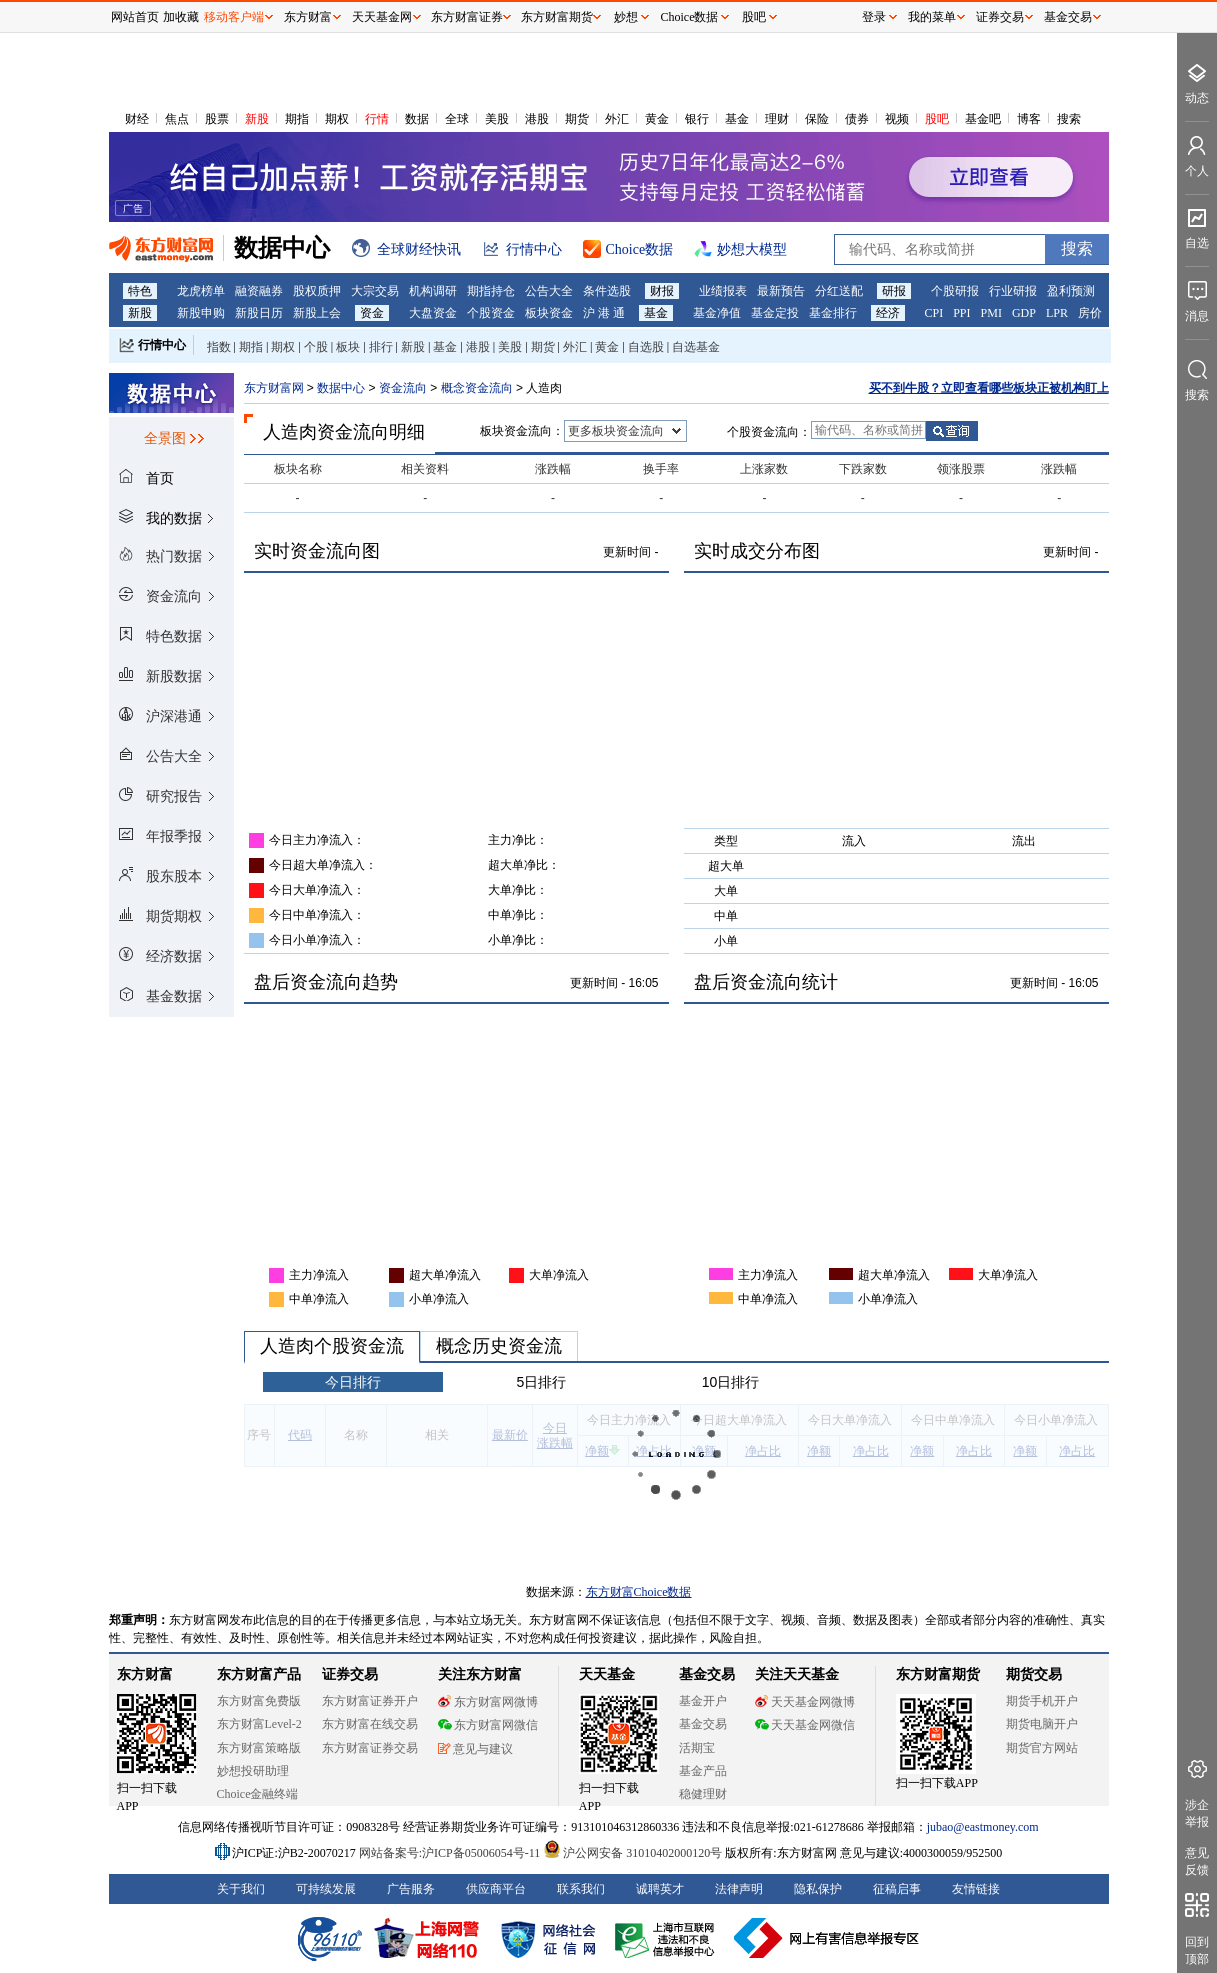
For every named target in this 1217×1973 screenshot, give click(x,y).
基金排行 (833, 313)
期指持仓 (491, 291)
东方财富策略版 (259, 1748)
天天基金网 (382, 17)
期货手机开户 (1042, 1701)
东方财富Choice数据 (639, 1592)
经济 (888, 313)
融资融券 (259, 291)
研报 (894, 291)
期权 (337, 119)
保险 (817, 119)
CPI (934, 313)
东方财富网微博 (488, 1702)
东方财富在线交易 (370, 1724)
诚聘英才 (660, 1889)
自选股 (646, 347)
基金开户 (703, 1701)
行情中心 (162, 345)
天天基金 (607, 1674)
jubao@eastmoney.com (983, 1827)
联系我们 (581, 1889)
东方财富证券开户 (370, 1701)
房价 (1090, 313)
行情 (377, 119)
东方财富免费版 (259, 1701)
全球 (457, 119)
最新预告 (781, 291)
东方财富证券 (467, 17)
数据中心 (341, 388)
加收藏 (181, 17)
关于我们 (241, 1889)
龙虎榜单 (201, 291)
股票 (217, 119)
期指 (297, 119)
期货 (577, 119)
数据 (417, 119)
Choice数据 (690, 17)
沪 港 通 (604, 313)
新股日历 (259, 313)
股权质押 (317, 291)
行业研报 (1013, 291)
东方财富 (145, 1674)
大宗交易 (375, 291)
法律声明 (739, 1889)
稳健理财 (703, 1794)
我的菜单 (932, 17)
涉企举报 (1197, 1813)
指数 (219, 347)
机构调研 (433, 291)
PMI (991, 313)
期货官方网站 (1042, 1748)
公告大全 (549, 291)
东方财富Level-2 (259, 1724)
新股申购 (201, 313)
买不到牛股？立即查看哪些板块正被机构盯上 (989, 388)
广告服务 (411, 1889)
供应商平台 (496, 1889)
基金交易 (703, 1724)
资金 (372, 313)
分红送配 (839, 291)
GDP (1024, 313)
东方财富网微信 (488, 1725)
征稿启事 (897, 1889)
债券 (857, 119)
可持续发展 (326, 1889)
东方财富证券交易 (370, 1748)
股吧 (937, 119)
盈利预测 (1071, 291)
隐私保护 (818, 1889)
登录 (874, 17)
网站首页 (135, 17)
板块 (348, 347)
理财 (777, 119)
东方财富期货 (938, 1674)
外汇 (617, 119)
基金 (737, 119)
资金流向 (403, 388)
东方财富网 (274, 388)
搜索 (1069, 119)
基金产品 (703, 1771)
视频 (897, 119)
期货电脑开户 (1042, 1724)
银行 (697, 119)
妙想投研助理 (253, 1771)
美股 (497, 119)
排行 (381, 347)
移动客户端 (234, 17)
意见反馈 (1197, 1861)
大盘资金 (433, 313)
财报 (662, 291)
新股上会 (317, 313)
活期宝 (697, 1748)
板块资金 (549, 313)
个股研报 (955, 291)
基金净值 (717, 313)
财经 (137, 119)
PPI (961, 313)
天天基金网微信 (805, 1725)
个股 (316, 347)
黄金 (657, 119)
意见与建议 (475, 1749)
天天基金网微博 (805, 1702)
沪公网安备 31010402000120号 (632, 1853)
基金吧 (983, 119)
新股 (257, 119)
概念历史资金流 (499, 1346)
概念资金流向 (478, 388)
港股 (537, 119)
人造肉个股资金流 (332, 1346)
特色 (140, 291)
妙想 (626, 17)
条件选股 (607, 291)
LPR (1057, 313)
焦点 (177, 119)
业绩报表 (723, 291)
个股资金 (491, 313)
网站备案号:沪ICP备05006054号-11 (451, 1853)
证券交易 (1000, 17)
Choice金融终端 (258, 1794)
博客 (1029, 119)
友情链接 (976, 1889)
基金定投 (775, 313)
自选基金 (696, 347)
